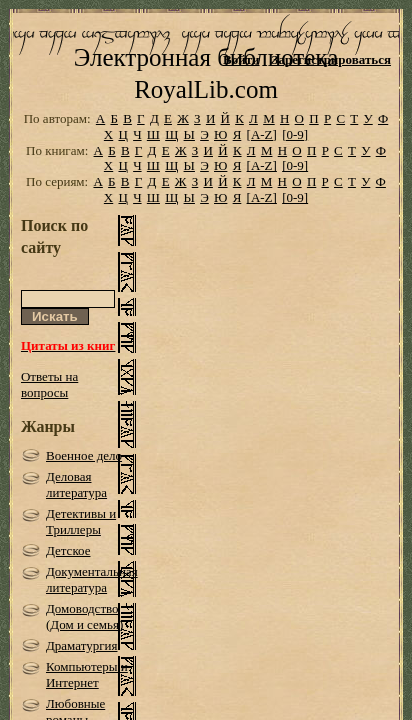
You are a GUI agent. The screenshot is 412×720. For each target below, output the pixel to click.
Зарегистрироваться (331, 59)
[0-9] (295, 164)
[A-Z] (262, 164)
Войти (241, 59)
